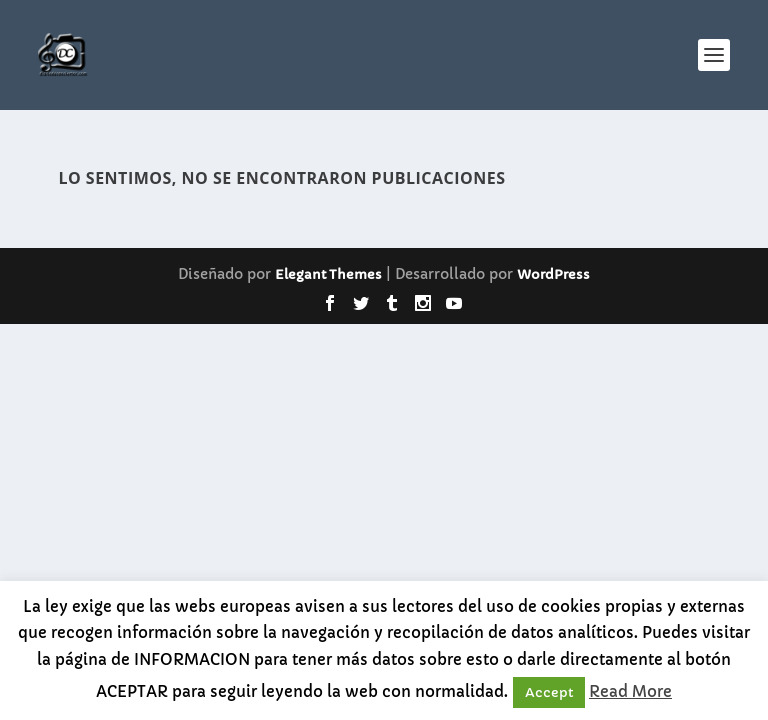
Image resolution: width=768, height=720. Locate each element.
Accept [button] (549, 692)
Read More (630, 691)
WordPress (553, 274)
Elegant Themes (328, 274)
